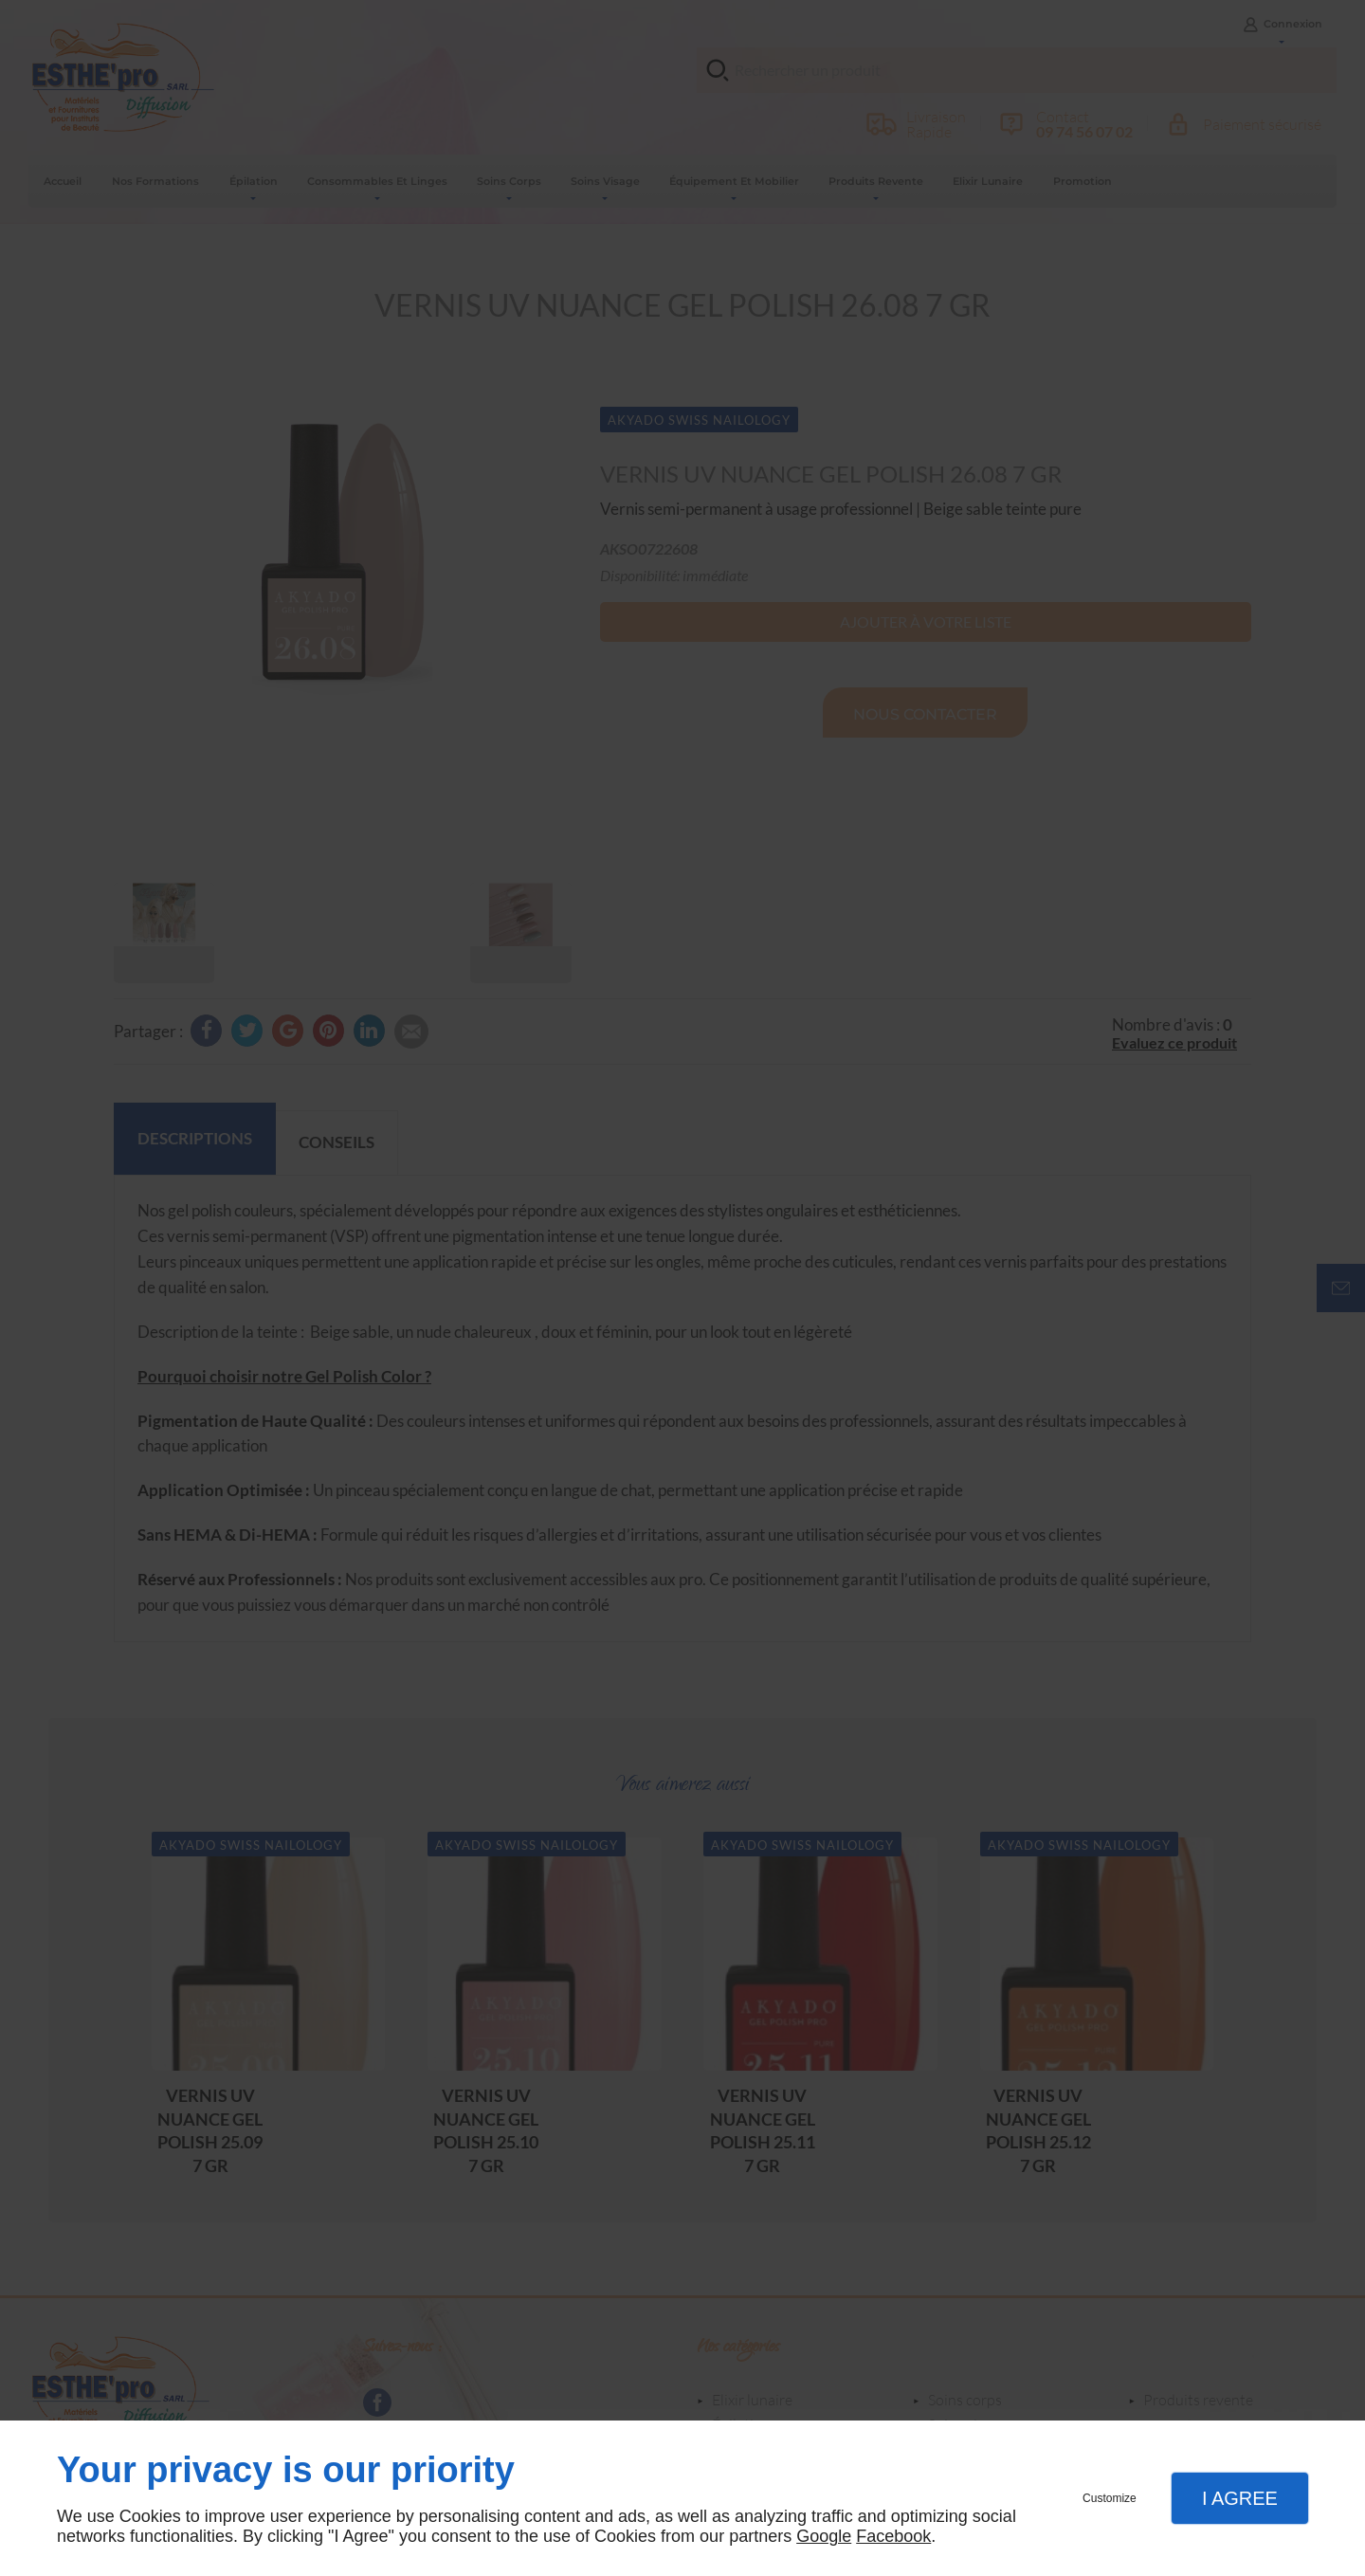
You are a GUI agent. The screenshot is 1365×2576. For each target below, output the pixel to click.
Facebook (893, 2536)
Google (823, 2536)
